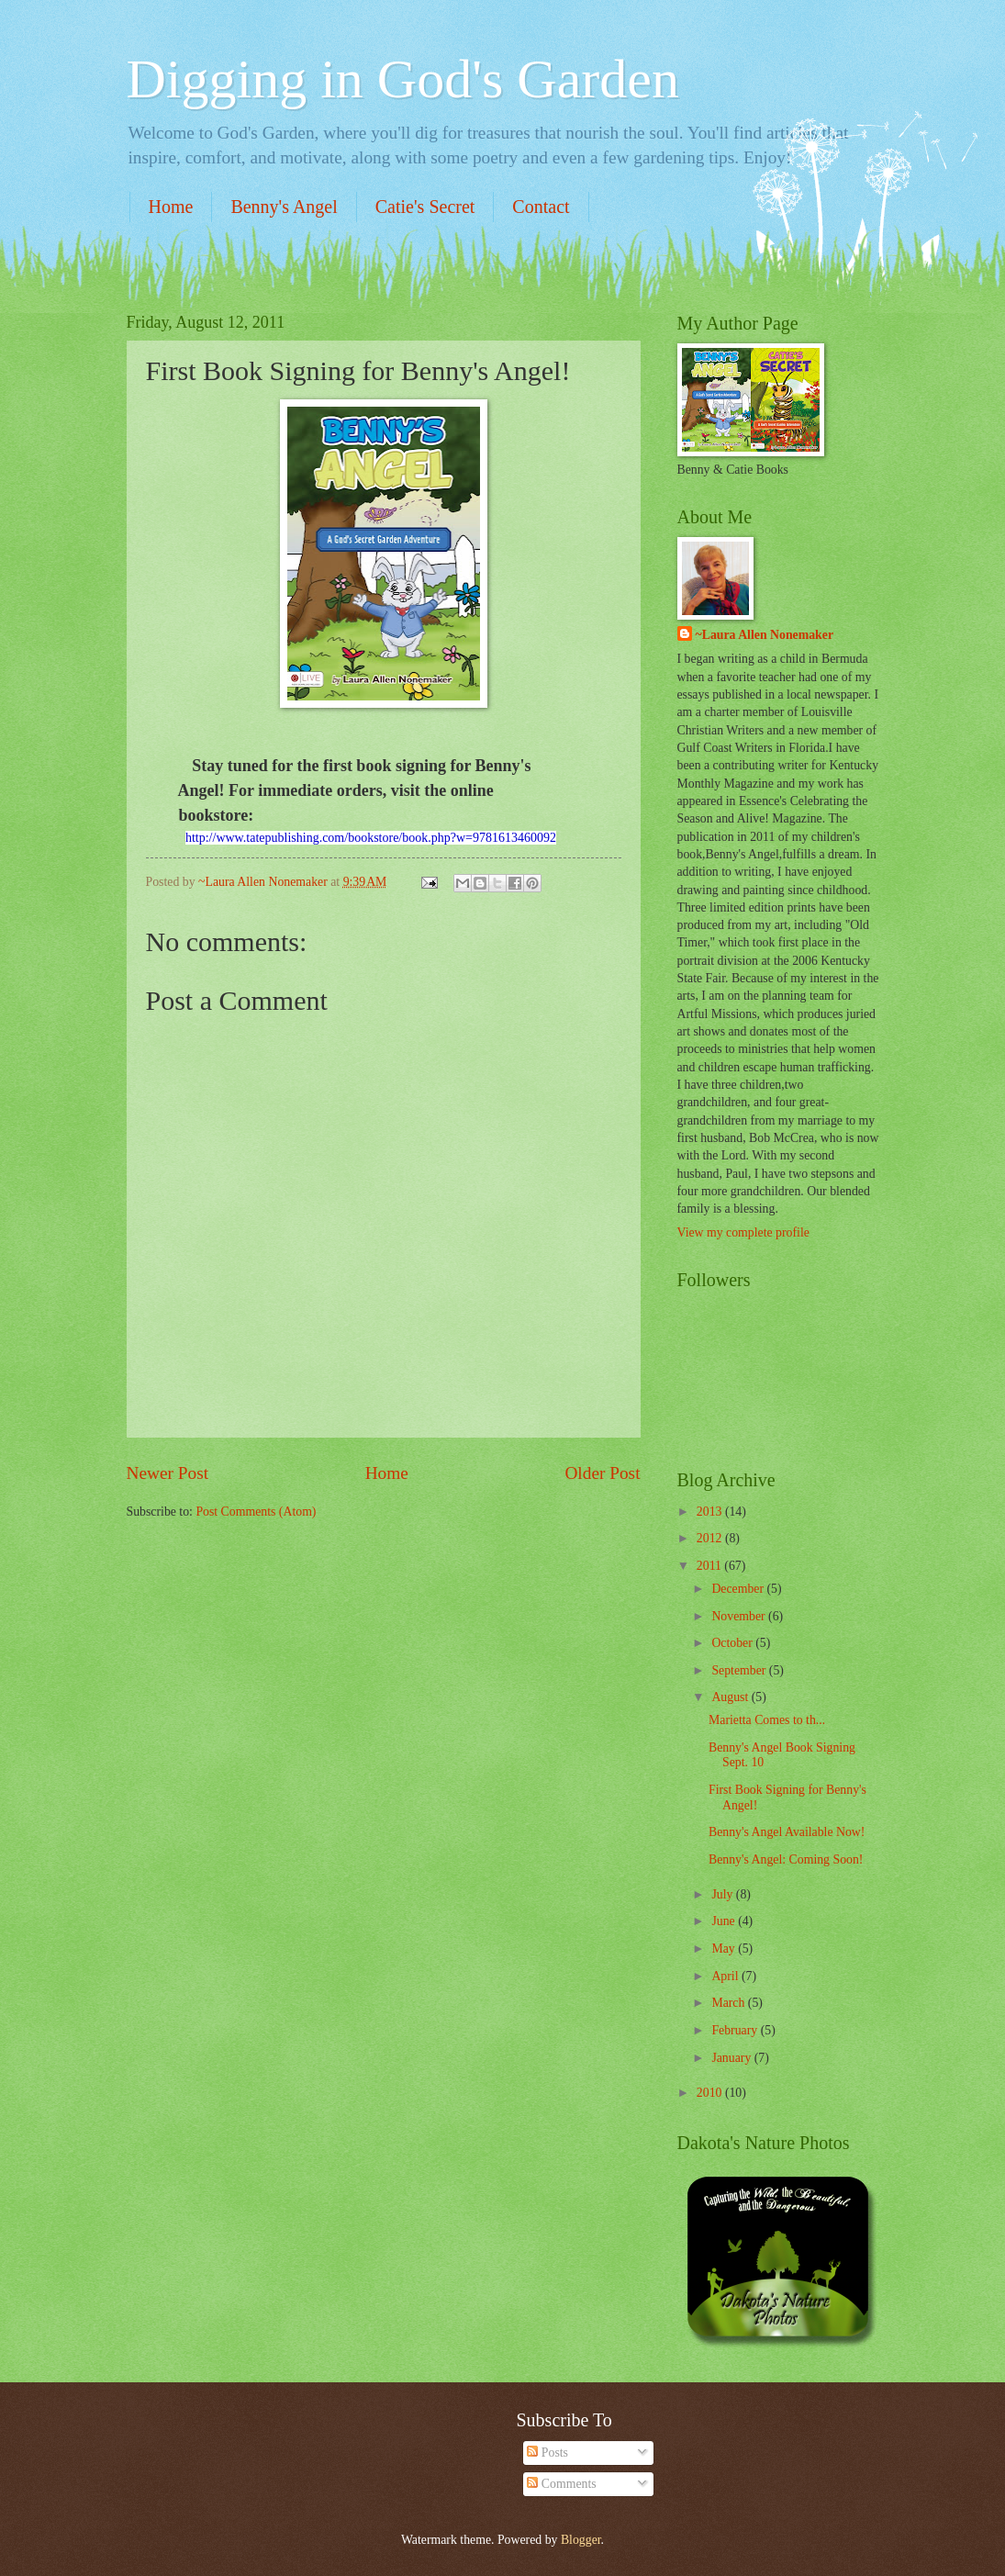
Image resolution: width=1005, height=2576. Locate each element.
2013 (711, 1511)
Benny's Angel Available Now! (787, 1832)
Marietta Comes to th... (767, 1720)
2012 (711, 1538)
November (739, 1616)
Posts (547, 2452)
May (724, 1948)
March (729, 2003)
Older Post (602, 1473)
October (733, 1643)
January (732, 2058)
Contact (540, 206)
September (739, 1670)
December (738, 1589)
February (735, 2030)
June (724, 1921)
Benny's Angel (283, 206)
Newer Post (168, 1473)
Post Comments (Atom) (255, 1511)
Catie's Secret (425, 206)
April (726, 1976)
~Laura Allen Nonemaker (765, 635)
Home (171, 206)
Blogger (581, 2540)
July (723, 1894)
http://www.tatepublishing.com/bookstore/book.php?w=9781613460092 (370, 838)
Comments (561, 2484)
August (731, 1697)
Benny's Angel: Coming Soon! (786, 1859)
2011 (711, 1566)
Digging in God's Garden (403, 79)
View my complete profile (743, 1232)
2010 (711, 2093)
